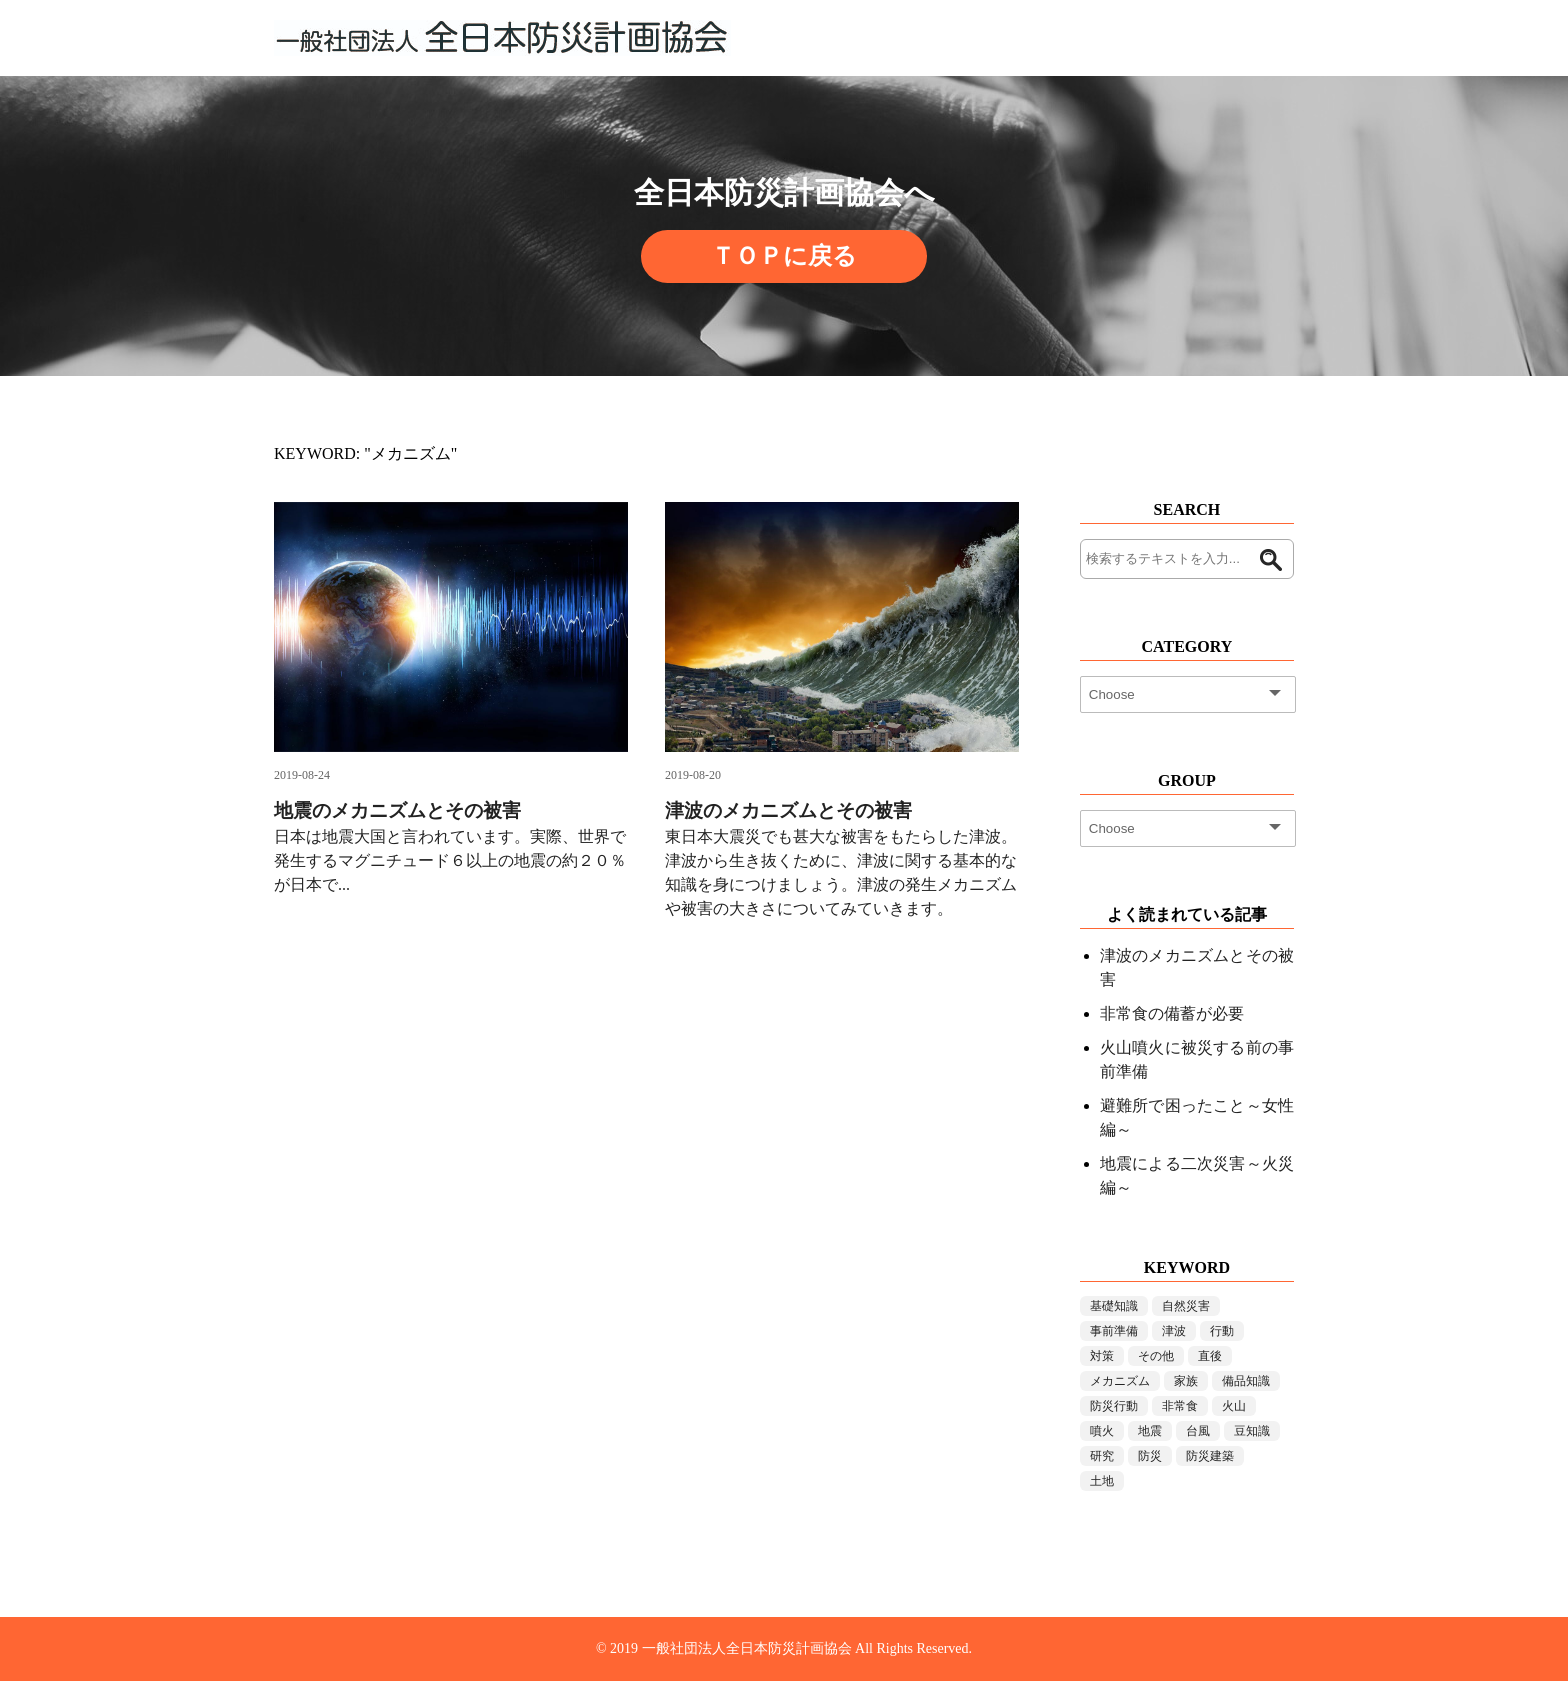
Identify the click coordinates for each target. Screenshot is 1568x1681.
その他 (1156, 1356)
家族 (1186, 1381)
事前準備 (1114, 1331)
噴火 (1102, 1431)
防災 (1150, 1456)
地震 (1150, 1431)
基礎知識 (1114, 1306)
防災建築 (1210, 1456)
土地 (1102, 1481)
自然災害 (1186, 1306)
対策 (1102, 1356)
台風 (1198, 1431)
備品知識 (1246, 1381)
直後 (1210, 1356)
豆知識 (1252, 1431)
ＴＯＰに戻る (784, 256)
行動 (1222, 1331)
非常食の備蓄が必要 (1172, 1013)
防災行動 (1114, 1406)
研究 (1102, 1456)
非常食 (1180, 1406)
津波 (1174, 1331)
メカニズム (1120, 1381)
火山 (1234, 1406)
